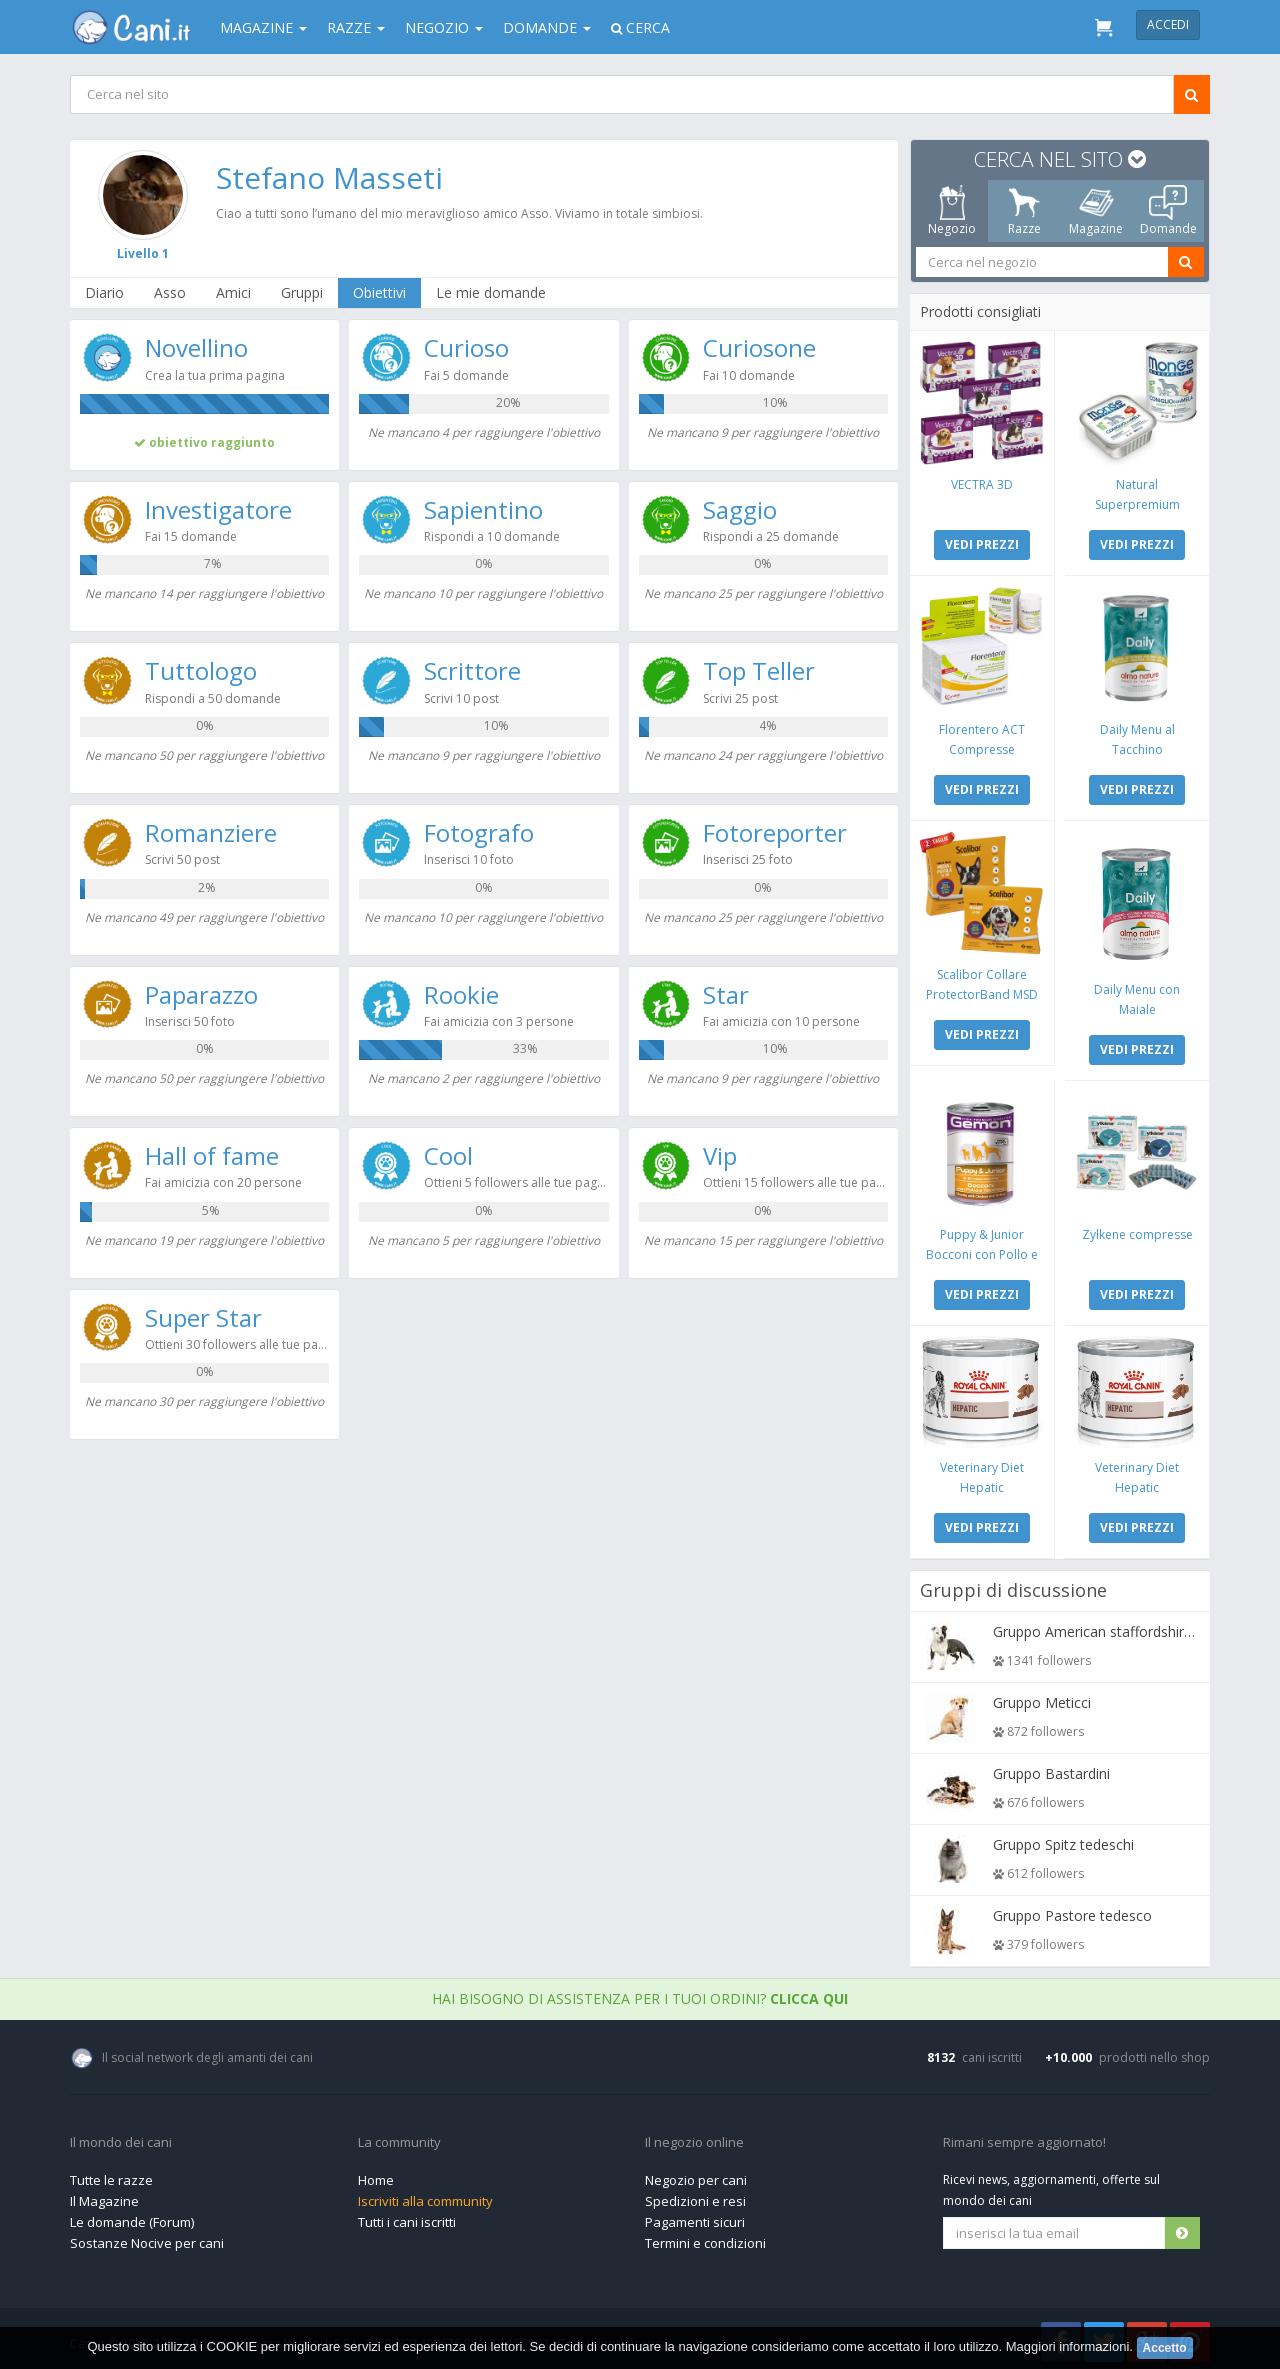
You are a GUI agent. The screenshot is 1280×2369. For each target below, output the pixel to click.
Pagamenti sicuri (695, 2217)
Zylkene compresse (1136, 1230)
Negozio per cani (696, 2175)
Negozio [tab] (952, 211)
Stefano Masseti (330, 177)
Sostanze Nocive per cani (147, 2238)
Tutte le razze (111, 2175)
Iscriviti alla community (425, 2196)
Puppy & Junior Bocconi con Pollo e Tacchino (983, 1250)
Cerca (640, 27)
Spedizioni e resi (695, 2196)
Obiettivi (380, 292)
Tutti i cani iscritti (407, 2217)
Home (376, 2175)
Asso (171, 292)
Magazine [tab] (1096, 211)
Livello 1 (144, 253)
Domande (547, 27)
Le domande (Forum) (132, 2217)
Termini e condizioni (705, 2238)
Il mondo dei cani (121, 2138)
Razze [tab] (1024, 211)
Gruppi (303, 292)
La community (399, 2138)
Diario (105, 292)
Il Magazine (104, 2196)
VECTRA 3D (983, 483)
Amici (234, 292)
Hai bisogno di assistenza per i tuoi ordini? (640, 1993)
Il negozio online (694, 2138)
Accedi (1168, 24)
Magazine (263, 27)
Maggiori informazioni (1068, 2346)
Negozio (444, 27)
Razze (356, 27)
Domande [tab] (1168, 211)
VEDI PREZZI (983, 543)
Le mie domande (492, 292)
